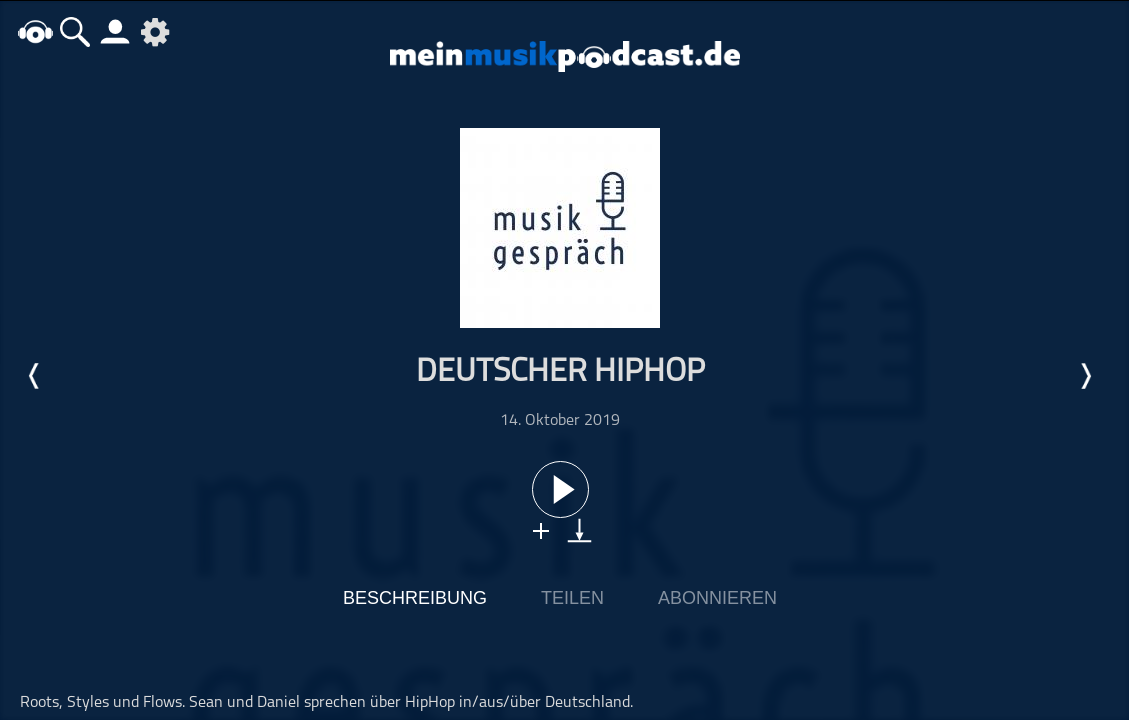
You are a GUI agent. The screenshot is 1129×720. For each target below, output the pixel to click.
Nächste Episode (1085, 376)
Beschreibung (415, 598)
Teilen (572, 598)
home (35, 31)
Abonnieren (717, 598)
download (579, 530)
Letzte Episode (35, 376)
